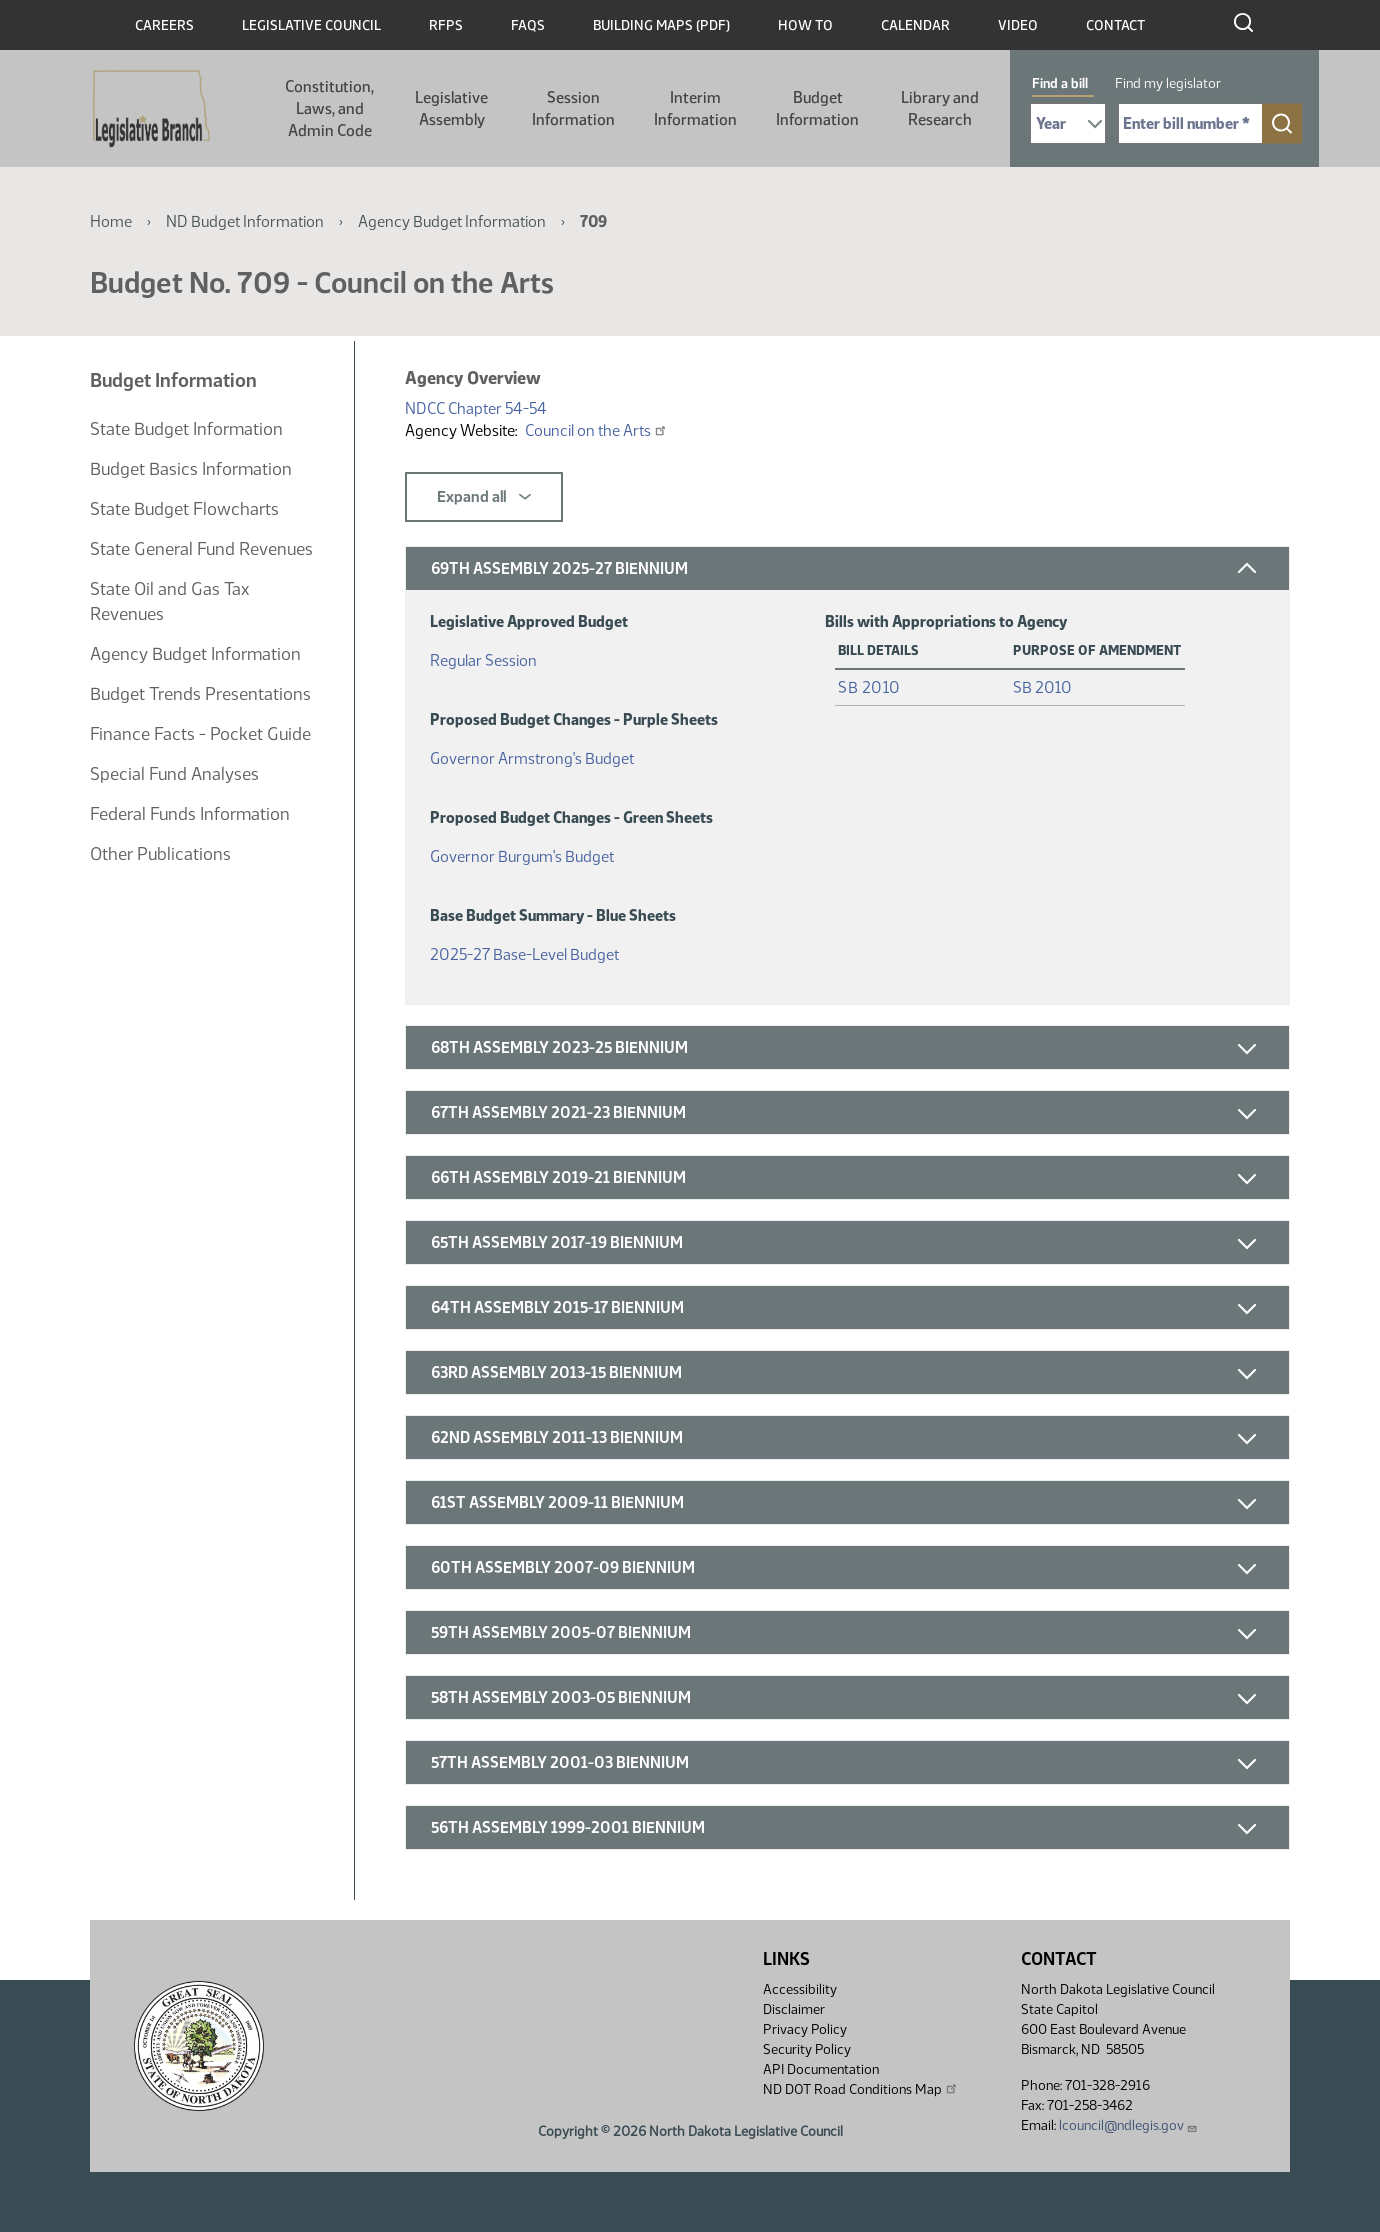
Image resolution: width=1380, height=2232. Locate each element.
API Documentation (821, 2069)
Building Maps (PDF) (661, 25)
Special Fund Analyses (174, 774)
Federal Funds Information (190, 814)
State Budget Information (186, 429)
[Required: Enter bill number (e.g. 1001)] (1190, 123)
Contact (1115, 25)
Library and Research (940, 108)
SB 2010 (869, 687)
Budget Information (817, 108)
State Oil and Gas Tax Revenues (169, 601)
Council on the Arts (596, 430)
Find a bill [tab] (1060, 83)
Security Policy (807, 2049)
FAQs (528, 25)
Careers (164, 25)
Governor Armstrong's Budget (532, 754)
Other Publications (160, 854)
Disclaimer (794, 2009)
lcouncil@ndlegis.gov (1128, 2125)
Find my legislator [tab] (1168, 83)
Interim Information (695, 108)
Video (1018, 25)
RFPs (446, 25)
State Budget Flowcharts (184, 509)
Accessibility (800, 1989)
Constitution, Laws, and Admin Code (329, 108)
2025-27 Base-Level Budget (524, 950)
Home (111, 221)
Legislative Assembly (451, 108)
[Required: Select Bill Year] (1068, 123)
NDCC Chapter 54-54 (476, 408)
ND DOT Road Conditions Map (861, 2089)
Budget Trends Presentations (200, 694)
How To (805, 25)
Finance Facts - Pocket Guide (200, 734)
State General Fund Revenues (201, 549)
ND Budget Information (245, 221)
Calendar (915, 25)
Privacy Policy (805, 2029)
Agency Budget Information (452, 221)
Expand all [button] (484, 497)
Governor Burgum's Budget (522, 852)
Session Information (573, 108)
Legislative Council (311, 25)
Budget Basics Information (191, 469)
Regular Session (483, 656)
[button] (847, 568)
